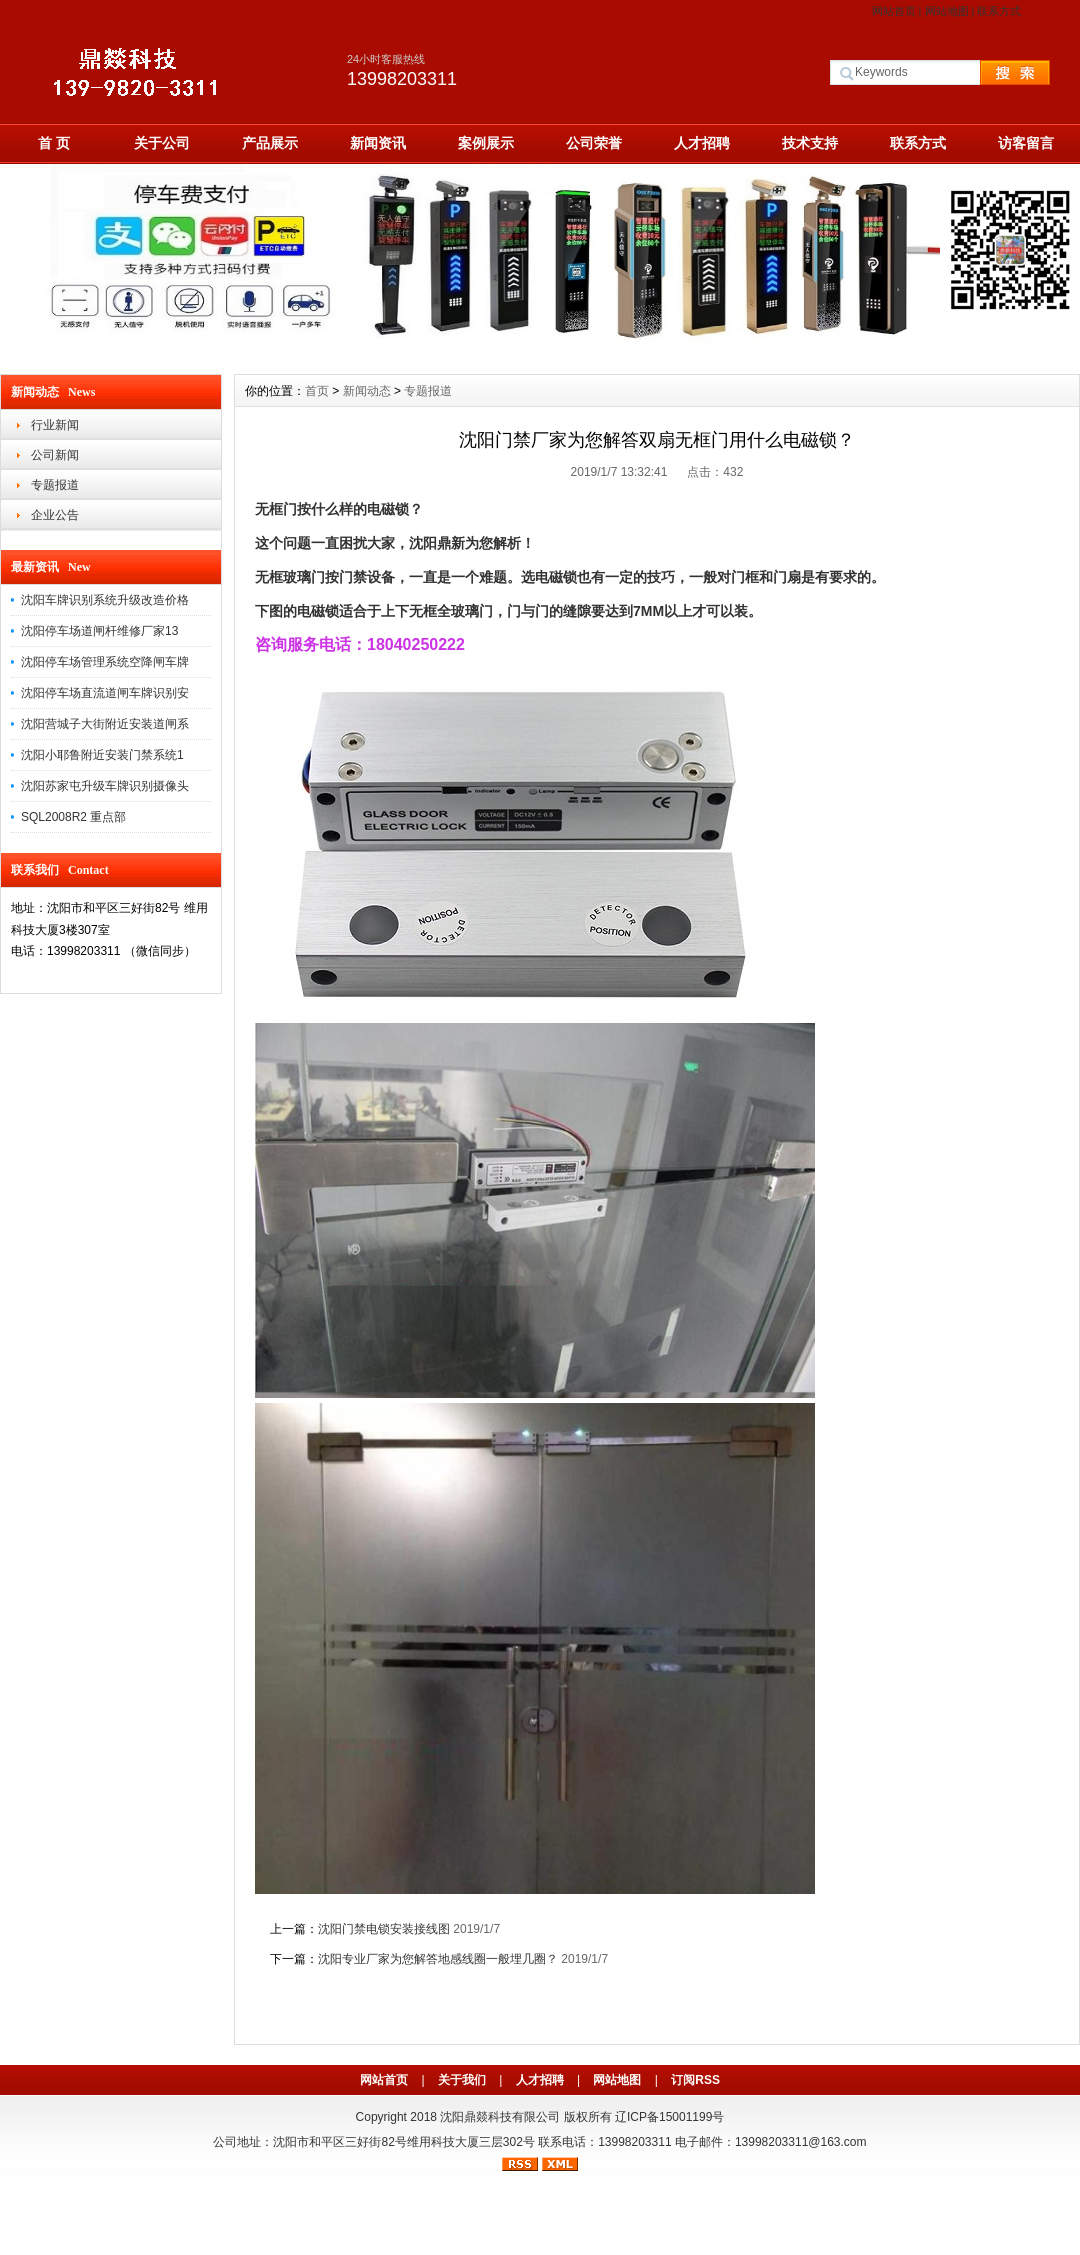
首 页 (54, 143)
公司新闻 (55, 455)
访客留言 (1026, 143)
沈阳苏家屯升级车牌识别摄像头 (105, 786)
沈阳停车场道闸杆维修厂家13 (99, 631)
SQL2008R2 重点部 (73, 817)
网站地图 (947, 11)
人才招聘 (702, 143)
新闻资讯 (378, 143)
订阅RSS (695, 2080)
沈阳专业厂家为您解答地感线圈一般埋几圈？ (438, 1959)
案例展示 (486, 143)
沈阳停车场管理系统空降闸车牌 (105, 662)
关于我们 (462, 2080)
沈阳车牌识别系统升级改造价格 (105, 600)
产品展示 (270, 143)
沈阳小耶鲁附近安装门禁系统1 (102, 755)
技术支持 (810, 143)
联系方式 (999, 11)
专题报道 (55, 485)
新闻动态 (367, 391)
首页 (317, 391)
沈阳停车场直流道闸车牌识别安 (105, 693)
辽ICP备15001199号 (669, 2117)
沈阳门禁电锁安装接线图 (384, 1929)
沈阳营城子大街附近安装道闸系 (105, 724)
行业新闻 (55, 425)
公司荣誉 (594, 143)
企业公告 (55, 515)
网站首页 (894, 11)
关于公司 (162, 143)
